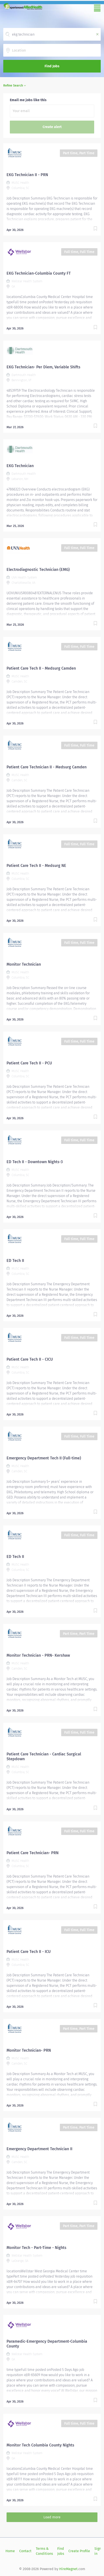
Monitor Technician (24, 964)
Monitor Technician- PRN (29, 2050)
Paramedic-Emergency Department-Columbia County (47, 2344)
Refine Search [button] (13, 85)
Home (10, 2551)
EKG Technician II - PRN (27, 174)
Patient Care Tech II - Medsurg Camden (41, 668)
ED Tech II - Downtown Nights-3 (35, 1161)
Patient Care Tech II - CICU (30, 1359)
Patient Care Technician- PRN (33, 1852)
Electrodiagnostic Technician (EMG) (38, 569)
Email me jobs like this (28, 100)
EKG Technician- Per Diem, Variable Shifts (43, 367)
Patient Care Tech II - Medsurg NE (36, 865)
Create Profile (79, 2551)
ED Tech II (15, 1260)
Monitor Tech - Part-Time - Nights (36, 2247)
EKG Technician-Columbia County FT (39, 273)
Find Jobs (52, 66)
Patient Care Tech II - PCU (29, 1063)
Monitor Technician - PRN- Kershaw (38, 1655)
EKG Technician (20, 465)
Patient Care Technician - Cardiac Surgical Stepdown (44, 1756)
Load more (52, 2517)
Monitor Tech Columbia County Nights (40, 2445)
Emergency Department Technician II (39, 2148)
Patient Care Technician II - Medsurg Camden (47, 767)
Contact (25, 2551)
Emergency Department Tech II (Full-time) (44, 1458)
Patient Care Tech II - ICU (29, 1951)
